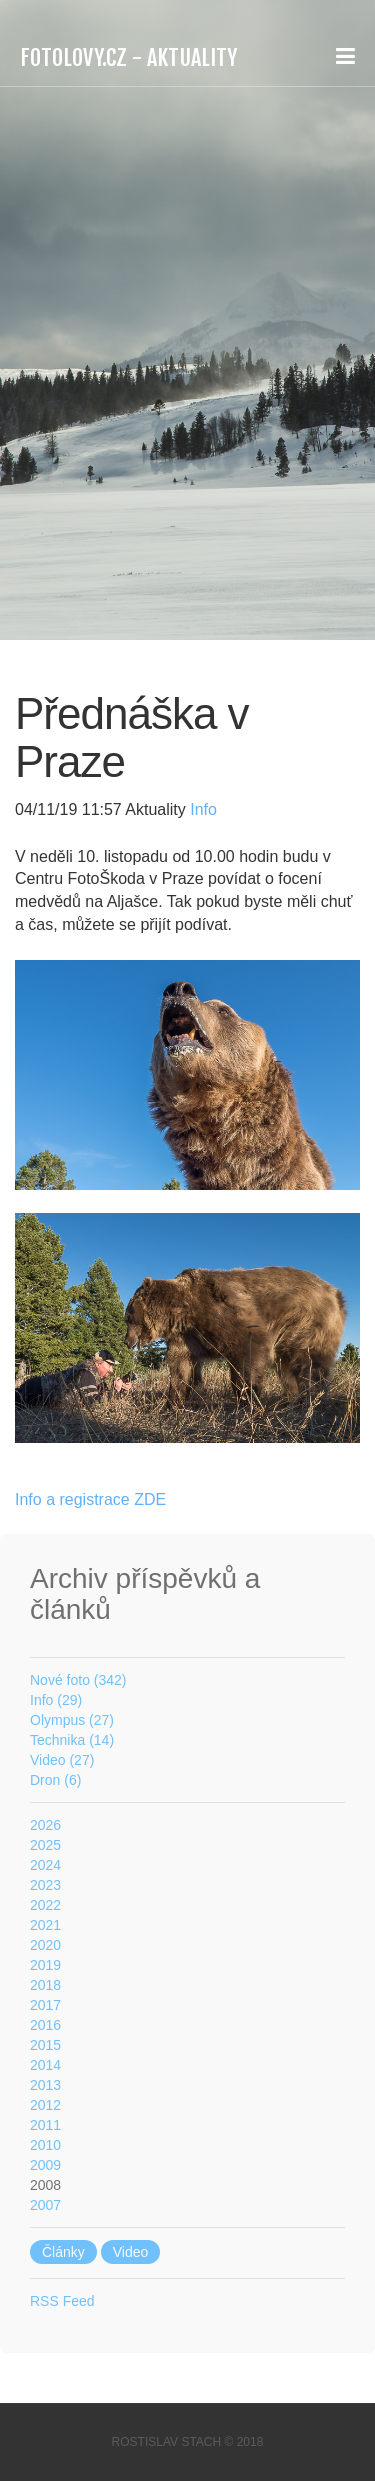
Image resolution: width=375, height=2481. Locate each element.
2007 (45, 2205)
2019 (45, 1965)
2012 (45, 2105)
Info (201, 809)
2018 (45, 1985)
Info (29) (56, 1700)
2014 (45, 2065)
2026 (45, 1825)
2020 (45, 1945)
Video (131, 2252)
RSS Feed (62, 2301)
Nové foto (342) (78, 1680)
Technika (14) (72, 1740)
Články (63, 2252)
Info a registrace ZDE (90, 1499)
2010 (45, 2145)
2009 (45, 2165)
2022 (45, 1905)
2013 (45, 2085)
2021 (45, 1925)
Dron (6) (55, 1780)
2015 (45, 2045)
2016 (45, 2025)
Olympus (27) (72, 1720)
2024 (45, 1865)
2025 (45, 1845)
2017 (45, 2005)
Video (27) (62, 1760)
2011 (45, 2125)
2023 (45, 1885)
